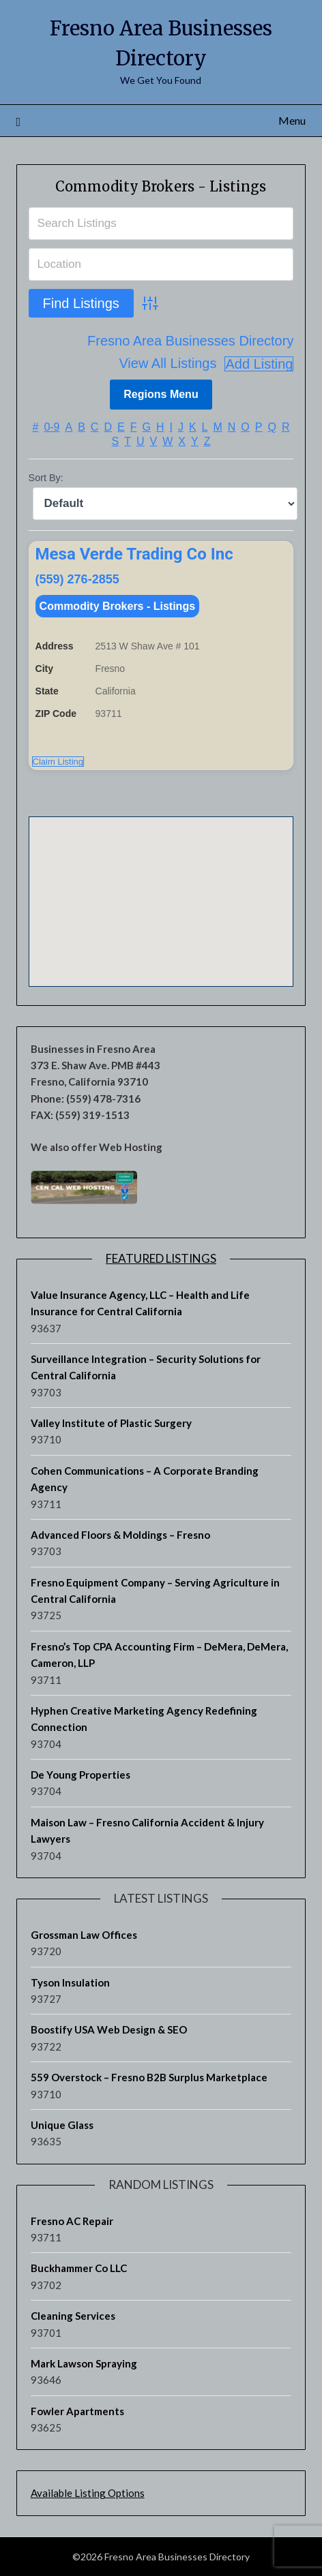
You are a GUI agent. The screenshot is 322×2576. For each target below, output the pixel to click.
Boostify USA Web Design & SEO (109, 2029)
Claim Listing (58, 761)
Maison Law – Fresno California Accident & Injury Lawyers (147, 1830)
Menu (292, 120)
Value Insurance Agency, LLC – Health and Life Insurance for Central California (140, 1303)
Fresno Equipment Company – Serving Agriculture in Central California (155, 1590)
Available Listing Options (88, 2493)
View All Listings (167, 363)
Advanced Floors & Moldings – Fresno (120, 1535)
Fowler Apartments (77, 2411)
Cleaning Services (73, 2316)
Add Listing (259, 363)
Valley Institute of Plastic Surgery (111, 1423)
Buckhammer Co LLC (79, 2268)
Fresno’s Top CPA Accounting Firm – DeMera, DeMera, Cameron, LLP (159, 1654)
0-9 (51, 427)
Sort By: (46, 477)
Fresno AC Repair (72, 2221)
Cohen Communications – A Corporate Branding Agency (145, 1479)
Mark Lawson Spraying (84, 2363)
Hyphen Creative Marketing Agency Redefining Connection (144, 1718)
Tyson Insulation (70, 1982)
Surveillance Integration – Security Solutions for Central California (146, 1367)
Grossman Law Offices (84, 1935)
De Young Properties (80, 1774)
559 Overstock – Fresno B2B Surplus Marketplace (149, 2077)
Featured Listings (161, 1258)
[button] (161, 889)
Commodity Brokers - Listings (160, 186)
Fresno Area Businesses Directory (190, 341)
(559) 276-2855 (77, 579)
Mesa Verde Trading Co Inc (134, 554)
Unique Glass (62, 2125)
